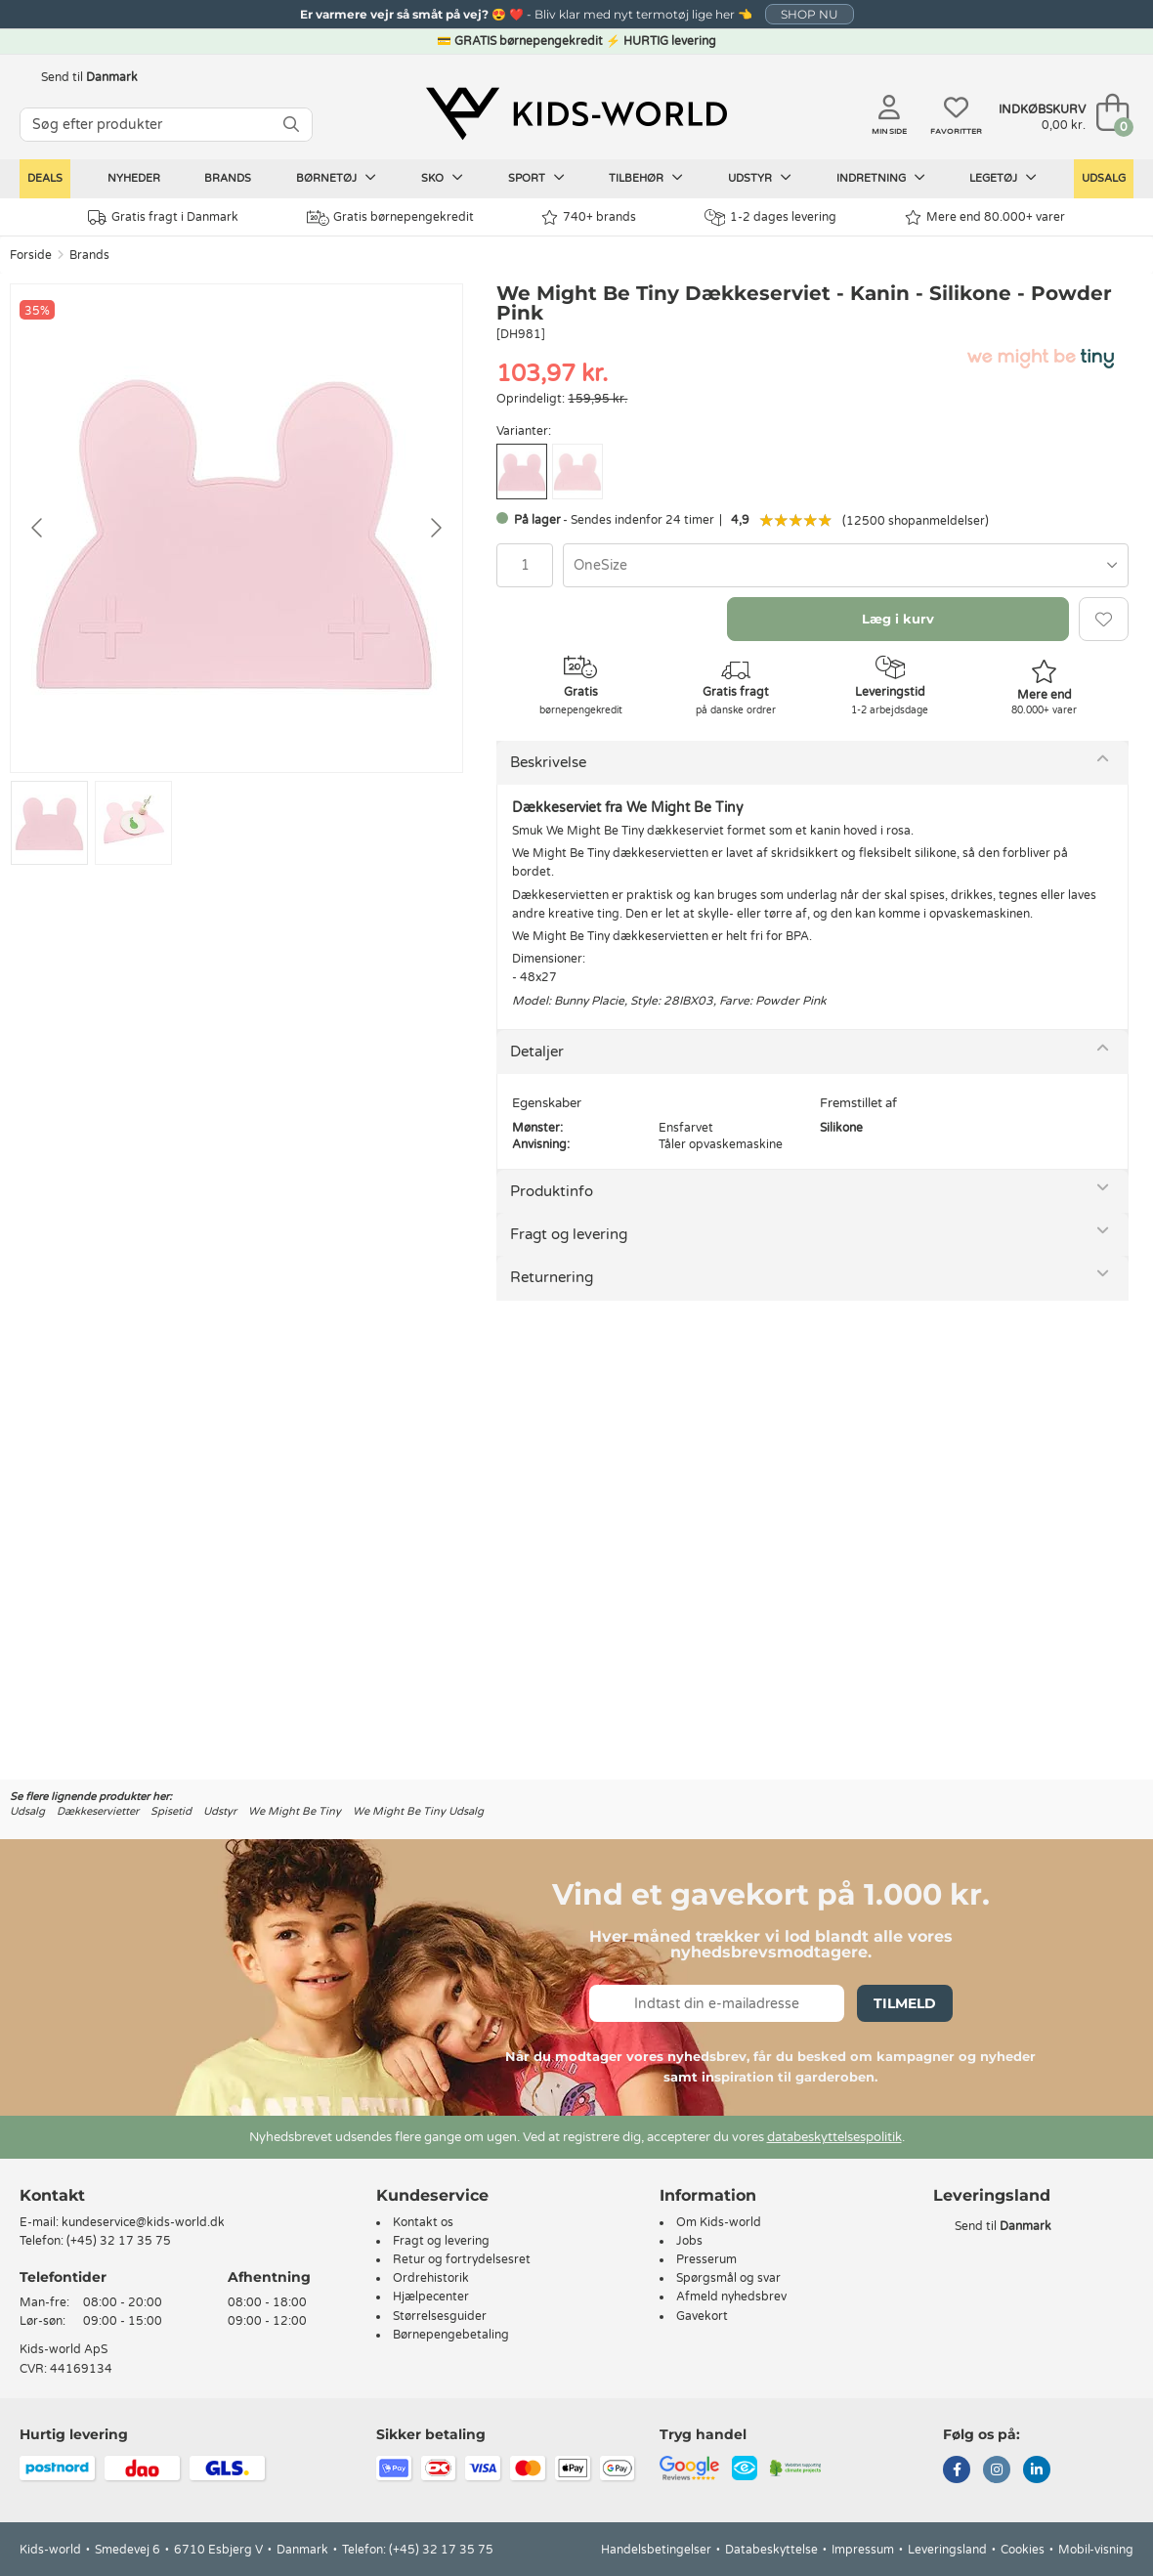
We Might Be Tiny (294, 1811)
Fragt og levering (568, 1234)
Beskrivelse (548, 762)
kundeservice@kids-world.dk (143, 2222)
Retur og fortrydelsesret (462, 2259)
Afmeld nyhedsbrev (731, 2296)
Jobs (689, 2241)
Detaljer (537, 1051)
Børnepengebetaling (451, 2334)
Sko (442, 178)
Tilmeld (905, 2003)
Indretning (880, 178)
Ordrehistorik (431, 2278)
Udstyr (759, 178)
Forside (31, 255)
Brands (227, 178)
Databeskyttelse (771, 2549)
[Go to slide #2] (133, 823)
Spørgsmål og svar (728, 2278)
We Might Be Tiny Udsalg (418, 1811)
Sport (536, 178)
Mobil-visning (1095, 2549)
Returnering (551, 1277)
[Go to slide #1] (49, 823)
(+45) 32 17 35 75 (118, 2241)
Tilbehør (646, 178)
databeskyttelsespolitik (834, 2137)
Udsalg (1104, 178)
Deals (45, 178)
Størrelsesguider (440, 2316)
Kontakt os (423, 2222)
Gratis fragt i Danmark (163, 217)
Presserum (706, 2259)
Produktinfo (551, 1191)
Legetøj (1003, 178)
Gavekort (702, 2316)
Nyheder (133, 178)
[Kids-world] (576, 114)
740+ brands (588, 217)
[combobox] (846, 565)
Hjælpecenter (431, 2296)
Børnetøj (336, 178)
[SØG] (291, 124)
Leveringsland (947, 2549)
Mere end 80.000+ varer (985, 217)
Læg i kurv (898, 618)
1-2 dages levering (770, 217)
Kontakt (52, 2195)
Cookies (1023, 2549)
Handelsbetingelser (656, 2549)
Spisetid (171, 1811)
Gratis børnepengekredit (390, 218)
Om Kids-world (718, 2222)
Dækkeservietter (98, 1811)
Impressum (863, 2549)
